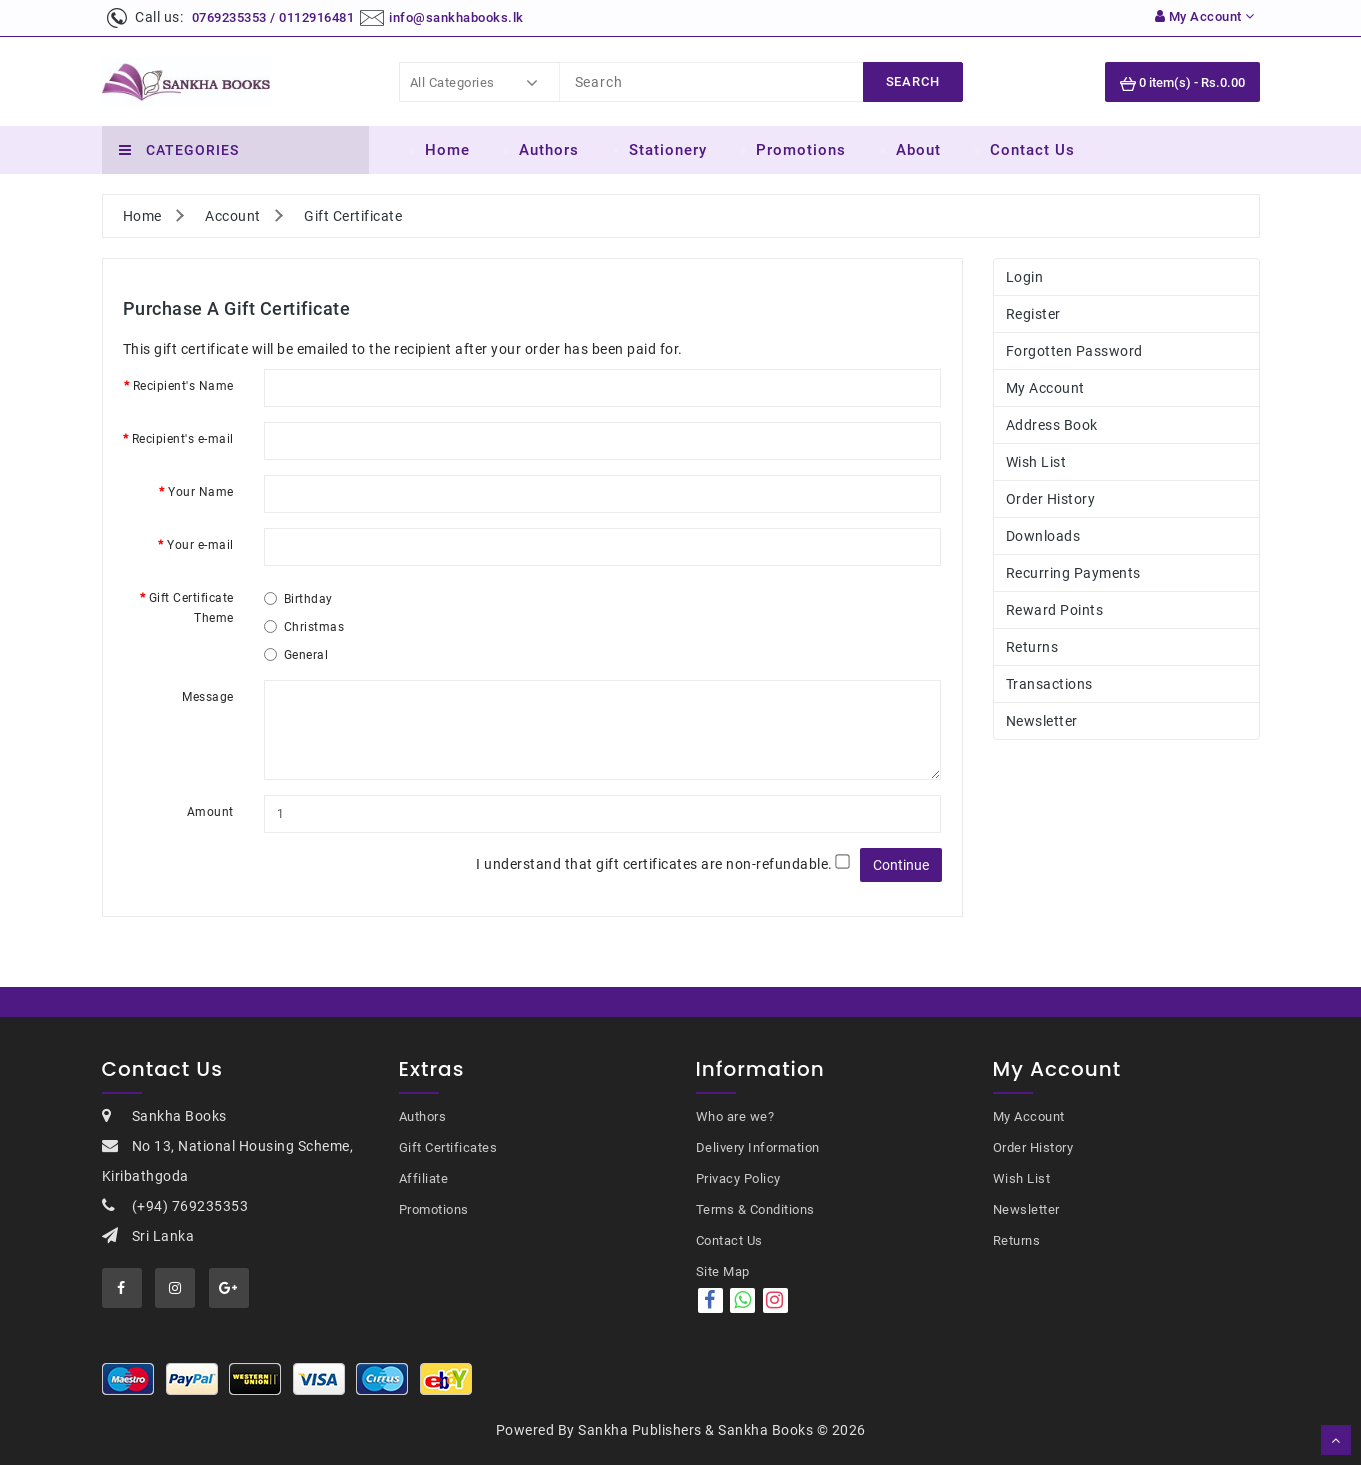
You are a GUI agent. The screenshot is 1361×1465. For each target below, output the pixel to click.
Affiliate (424, 1178)
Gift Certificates (448, 1147)
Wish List (1036, 462)
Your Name (201, 492)
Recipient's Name (183, 386)
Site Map (723, 1271)
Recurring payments (1073, 573)
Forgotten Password (1074, 351)
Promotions (801, 150)
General (296, 655)
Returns (1032, 647)
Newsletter (1042, 721)
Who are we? (735, 1116)
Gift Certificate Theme (191, 608)
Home (447, 150)
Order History (1051, 499)
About (918, 150)
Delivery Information (758, 1147)
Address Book (1052, 425)
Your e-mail (200, 545)
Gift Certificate (353, 216)
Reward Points (1055, 610)
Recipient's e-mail (183, 439)
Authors (549, 150)
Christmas (304, 627)
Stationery (668, 150)
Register (1033, 314)
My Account (1045, 388)
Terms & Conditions (755, 1209)
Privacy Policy (738, 1178)
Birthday (298, 599)
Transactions (1049, 684)
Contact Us (1032, 150)
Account (233, 216)
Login (1025, 277)
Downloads (1043, 536)
